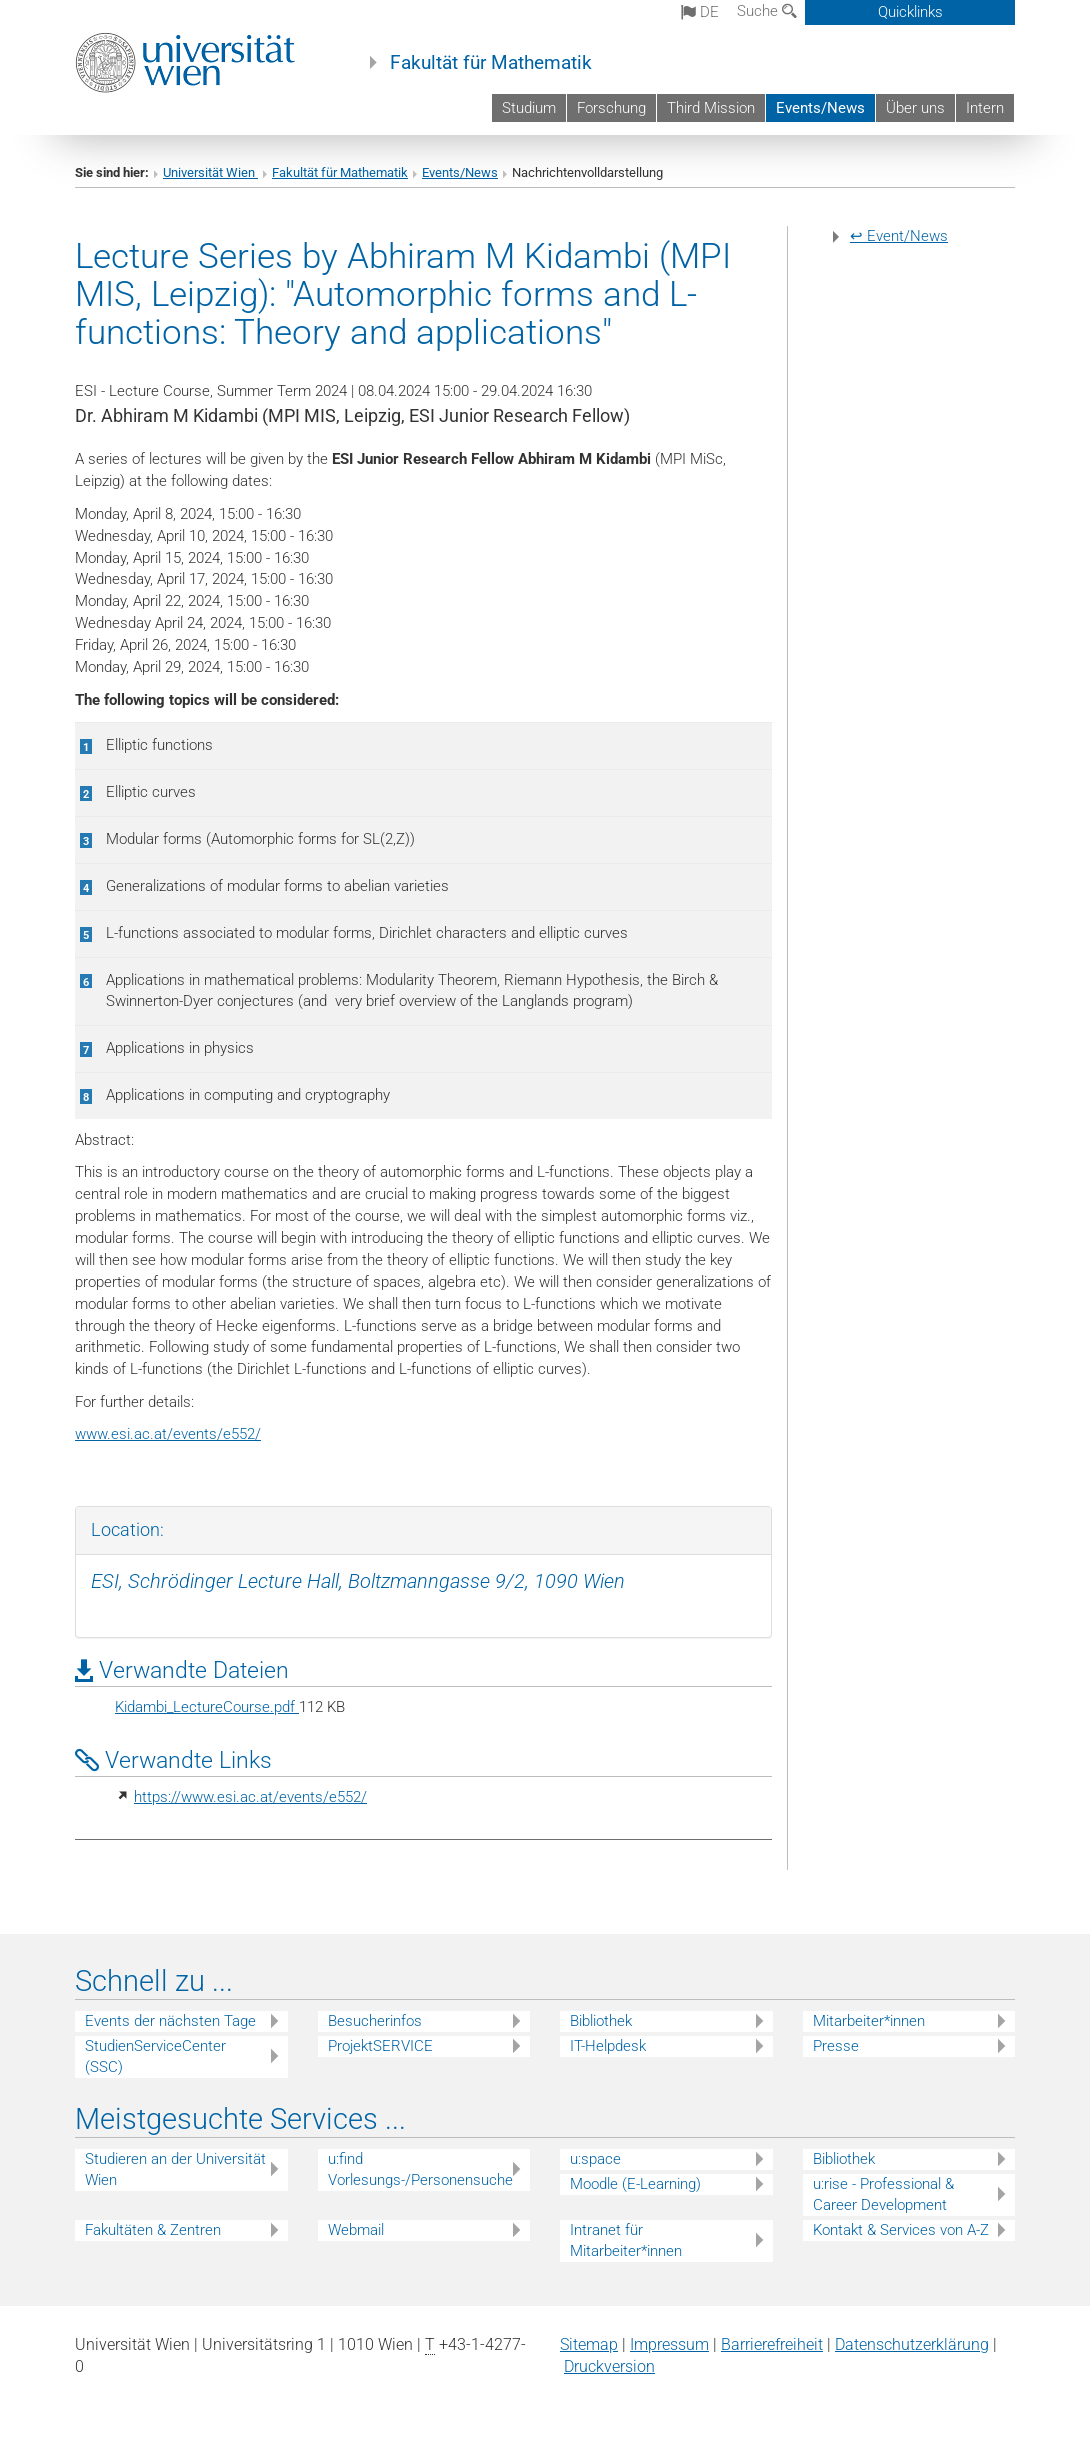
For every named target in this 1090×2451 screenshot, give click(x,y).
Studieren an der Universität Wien (175, 2169)
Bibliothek (601, 2021)
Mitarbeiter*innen (869, 2021)
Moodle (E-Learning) (635, 2184)
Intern (985, 108)
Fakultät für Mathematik (491, 63)
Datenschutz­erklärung (912, 2344)
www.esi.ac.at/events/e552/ (168, 1434)
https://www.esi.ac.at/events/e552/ (250, 1797)
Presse (836, 2046)
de (700, 12)
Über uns (915, 108)
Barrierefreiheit (772, 2344)
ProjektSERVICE (380, 2046)
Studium (529, 108)
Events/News (820, 108)
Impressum (669, 2344)
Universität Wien (210, 172)
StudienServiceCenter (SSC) (155, 2056)
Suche (767, 11)
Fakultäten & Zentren (153, 2230)
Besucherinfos (375, 2021)
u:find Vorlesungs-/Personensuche (420, 2169)
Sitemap (589, 2344)
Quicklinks (910, 12)
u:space (595, 2159)
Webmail (356, 2230)
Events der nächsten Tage (170, 2021)
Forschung (611, 108)
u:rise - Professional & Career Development (883, 2194)
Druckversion (609, 2366)
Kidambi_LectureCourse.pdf (207, 1707)
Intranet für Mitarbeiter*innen (626, 2240)
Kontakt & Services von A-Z (901, 2230)
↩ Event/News (899, 236)
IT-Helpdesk (608, 2046)
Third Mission (711, 108)
